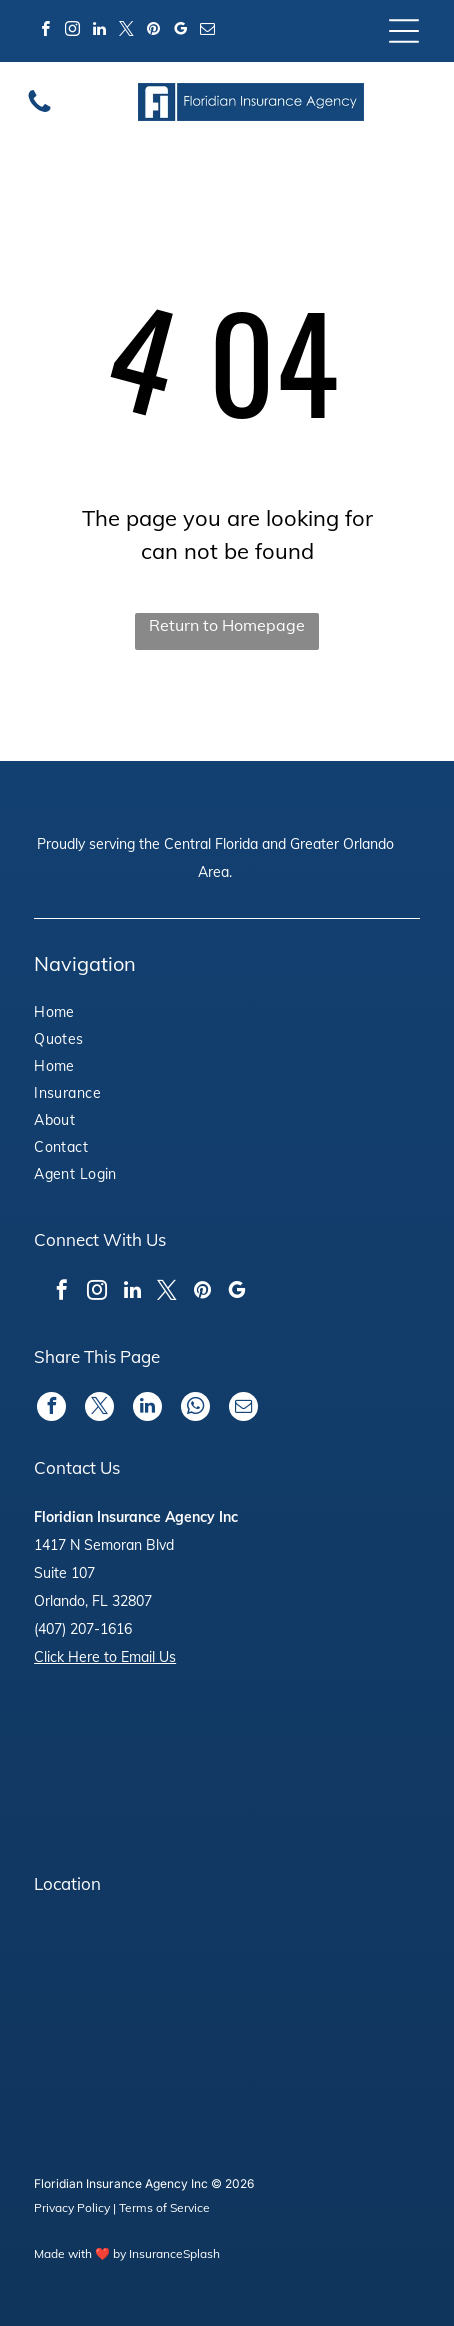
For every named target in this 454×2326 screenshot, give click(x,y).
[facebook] (45, 31)
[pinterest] (153, 31)
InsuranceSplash (174, 2253)
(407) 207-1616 (83, 1629)
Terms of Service (164, 2207)
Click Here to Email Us (105, 1657)
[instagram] (72, 31)
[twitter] (126, 31)
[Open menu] (404, 31)
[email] (207, 31)
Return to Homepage (227, 625)
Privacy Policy (72, 2207)
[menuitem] (102, 1014)
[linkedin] (99, 31)
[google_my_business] (180, 31)
